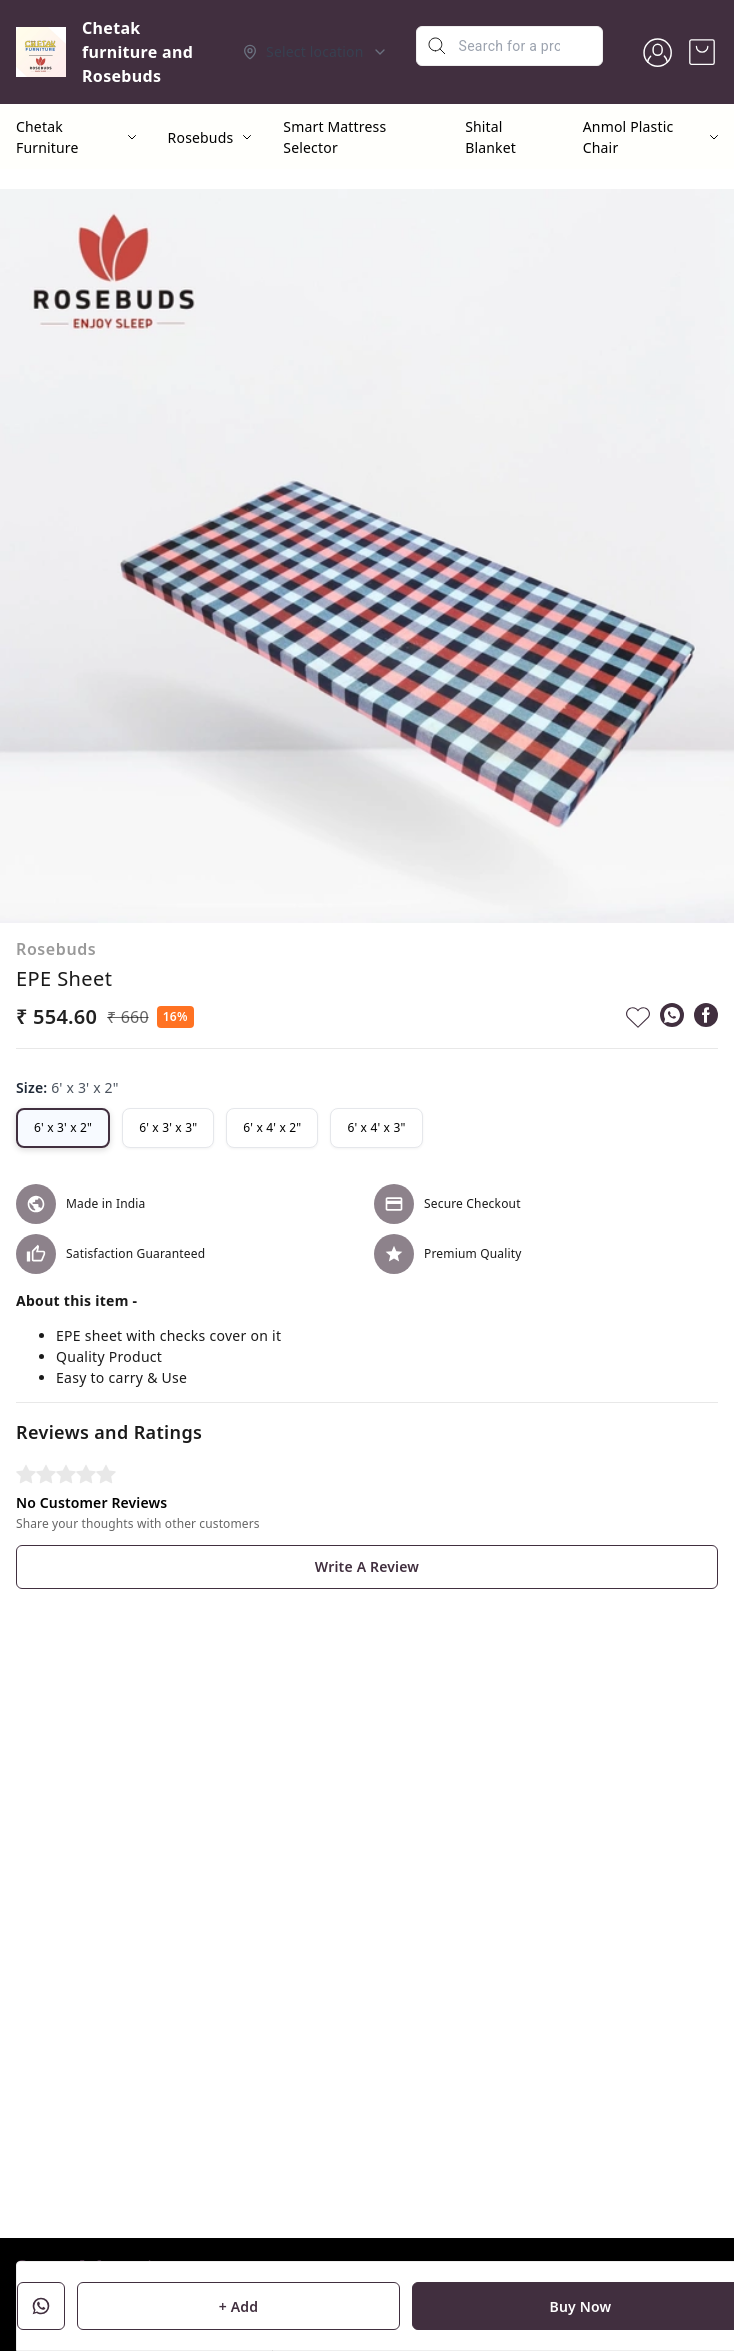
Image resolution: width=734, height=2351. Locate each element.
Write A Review (367, 1566)
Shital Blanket (490, 137)
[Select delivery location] (315, 52)
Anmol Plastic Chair (628, 137)
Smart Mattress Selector (334, 137)
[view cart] (702, 52)
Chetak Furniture (47, 137)
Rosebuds (201, 137)
